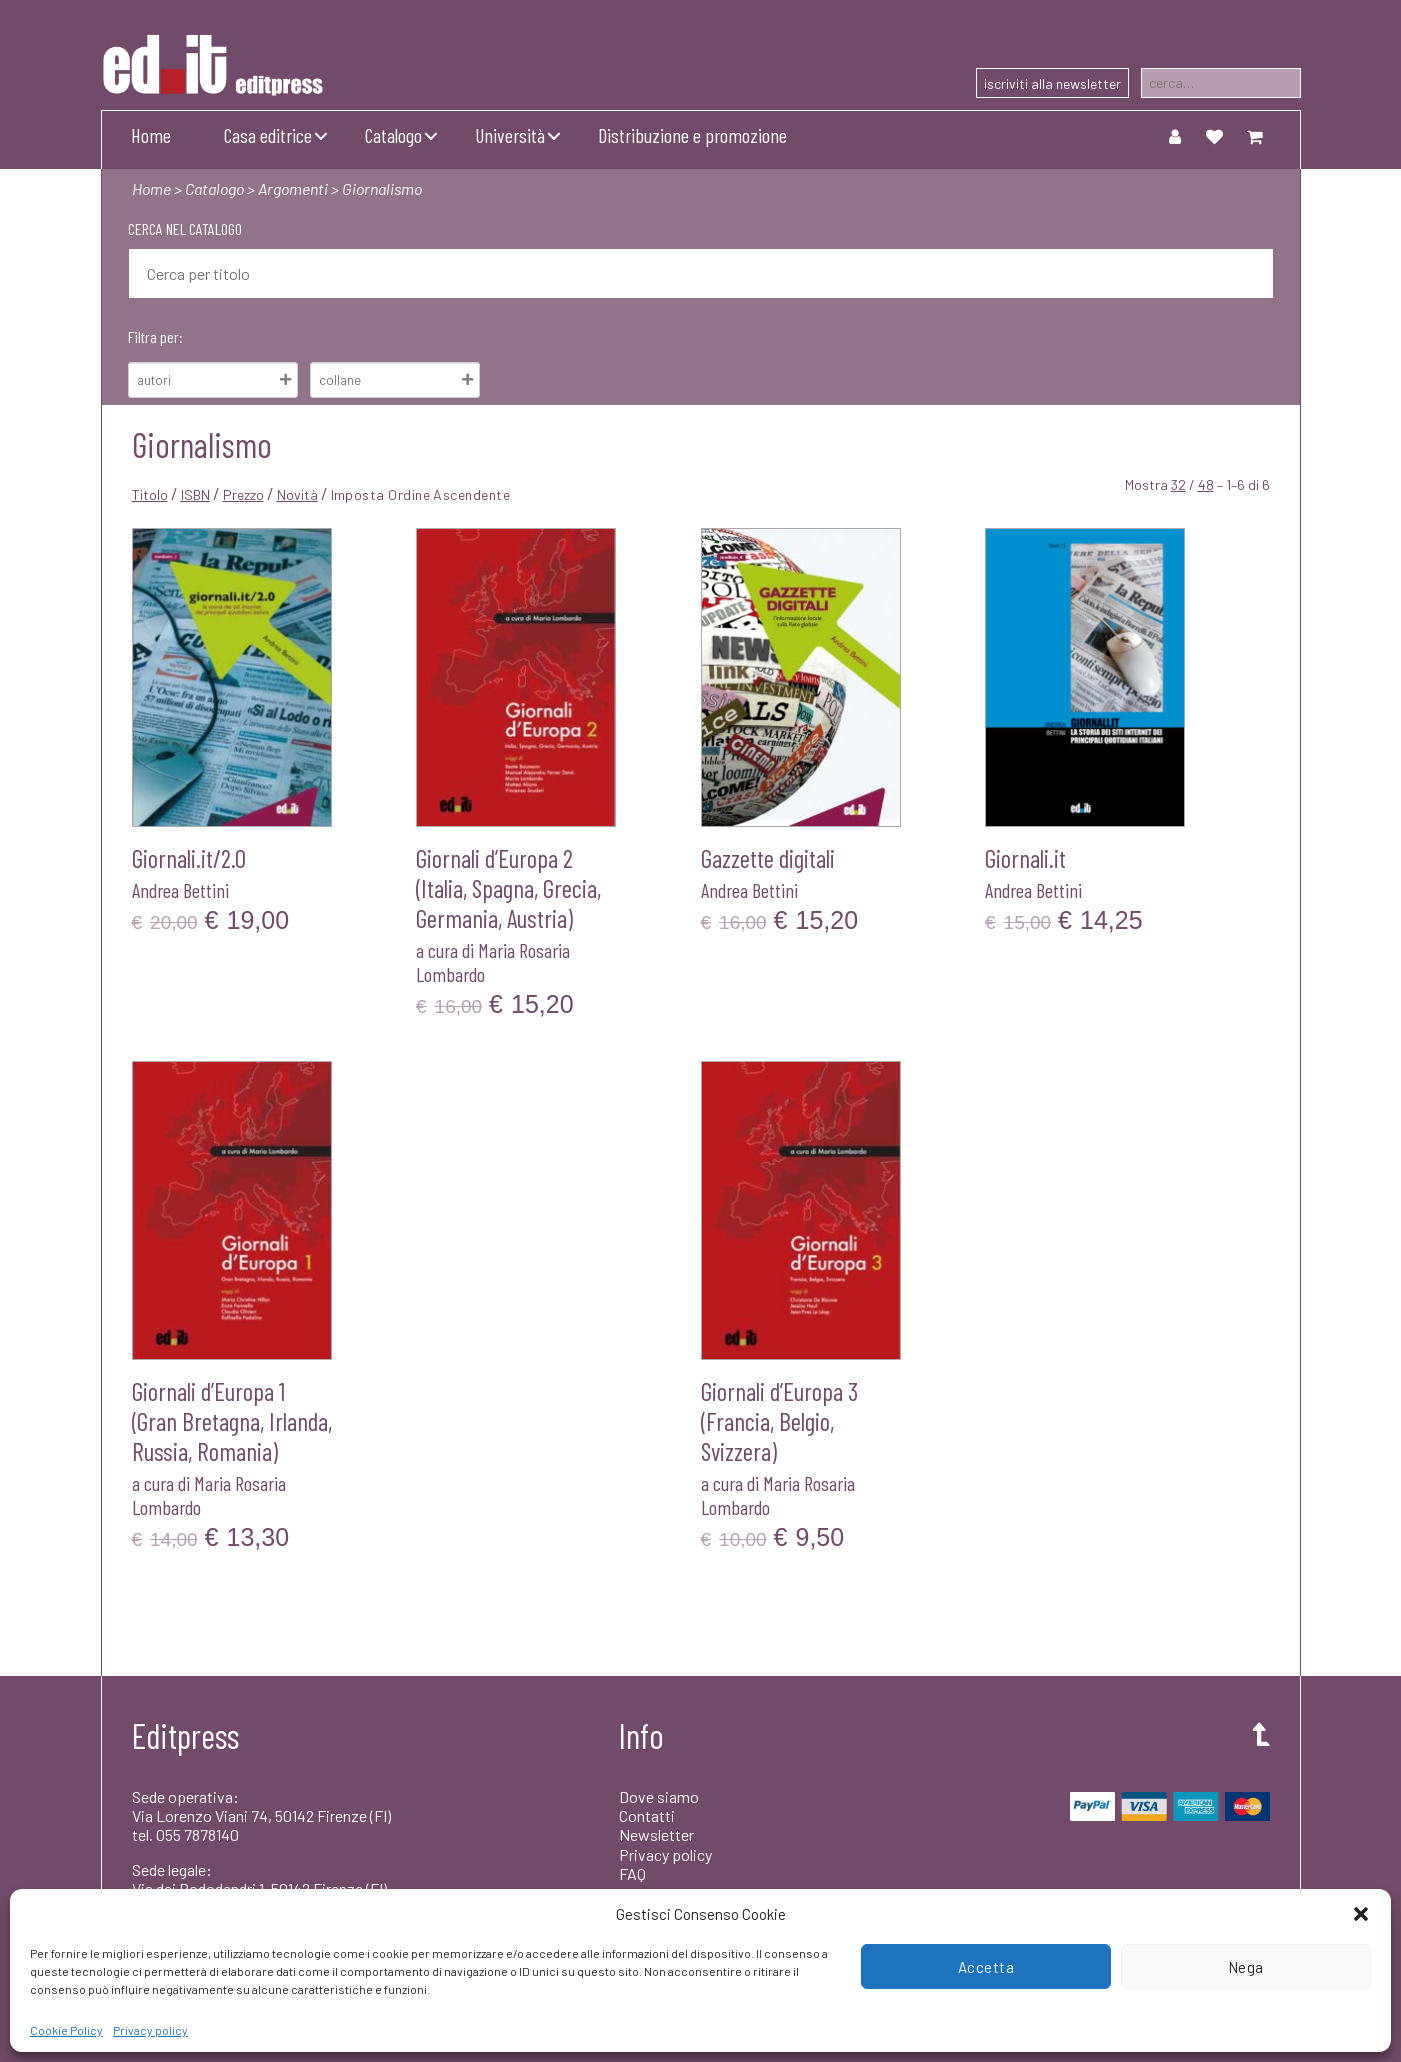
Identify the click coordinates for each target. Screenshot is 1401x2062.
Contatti (647, 1815)
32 (1178, 484)
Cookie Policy (66, 2030)
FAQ (632, 1873)
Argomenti (293, 188)
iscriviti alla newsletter (1052, 83)
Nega (1246, 1967)
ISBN (195, 494)
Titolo (150, 494)
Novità (297, 494)
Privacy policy (150, 2030)
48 (1206, 484)
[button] (1361, 1914)
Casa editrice (268, 135)
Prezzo (243, 494)
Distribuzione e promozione (692, 135)
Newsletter (656, 1834)
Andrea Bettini (180, 890)
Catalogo (393, 135)
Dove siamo (659, 1796)
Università (510, 135)
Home (151, 135)
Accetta (986, 1967)
